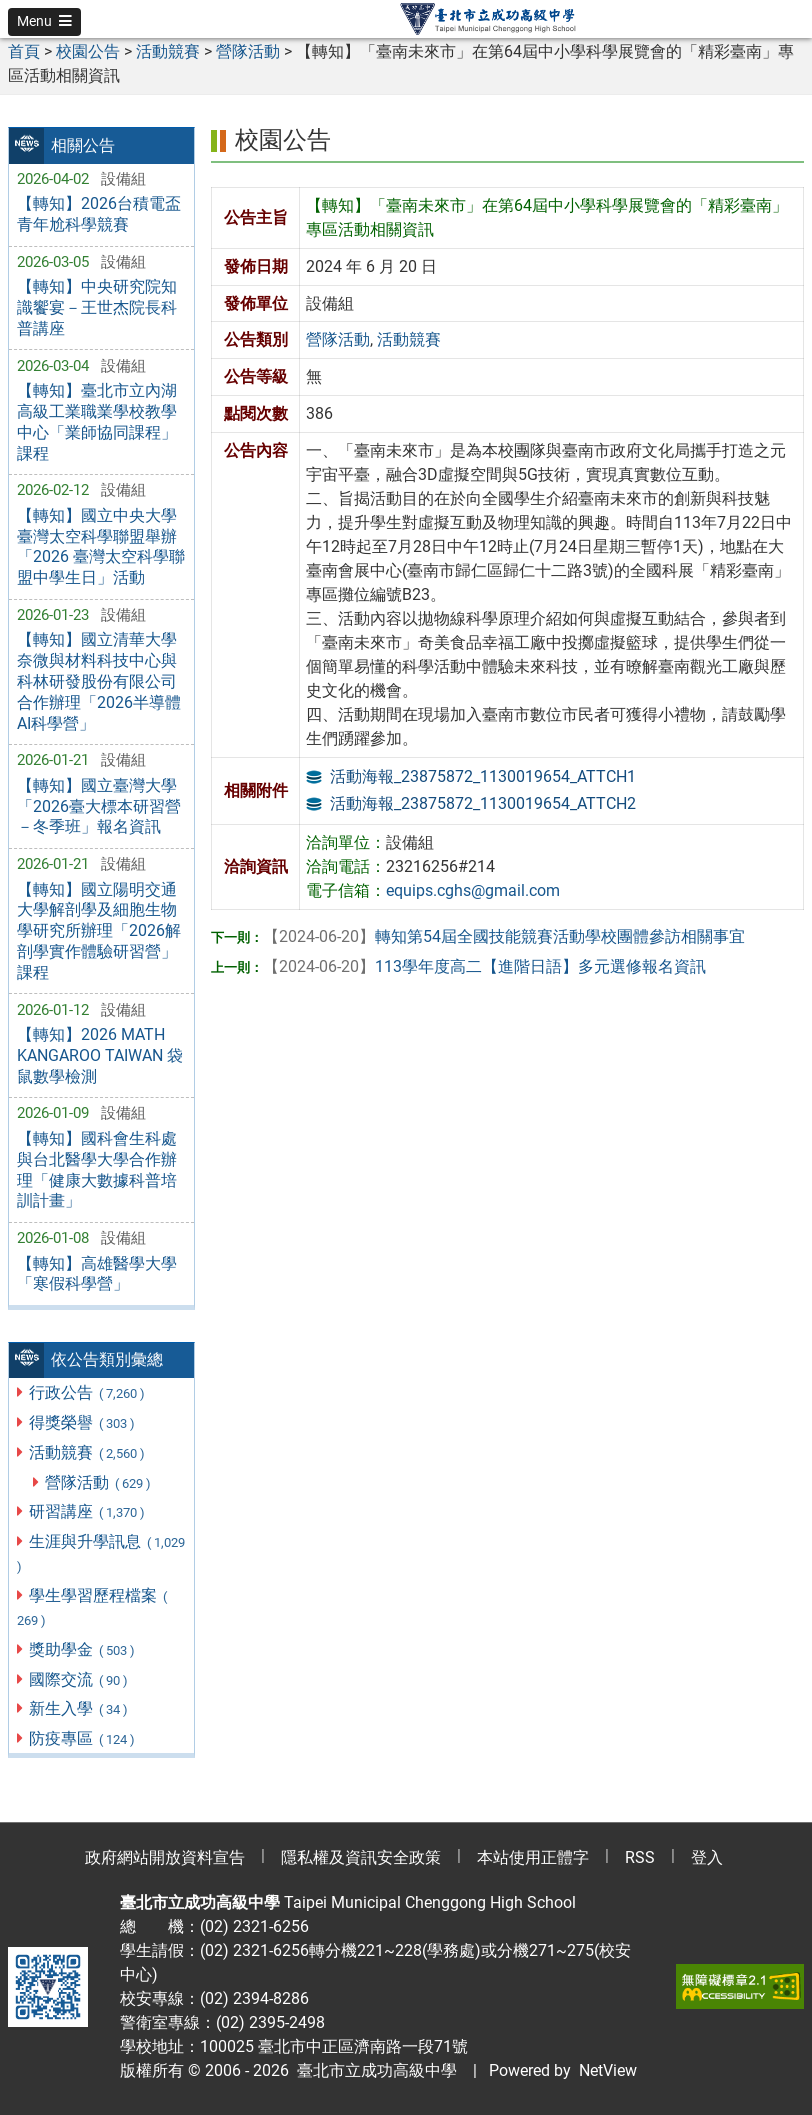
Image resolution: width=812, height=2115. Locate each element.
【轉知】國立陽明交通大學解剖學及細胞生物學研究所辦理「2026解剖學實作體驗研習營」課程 (99, 931)
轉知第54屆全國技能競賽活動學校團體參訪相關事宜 (504, 936)
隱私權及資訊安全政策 (361, 1857)
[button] (44, 22)
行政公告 (87, 1392)
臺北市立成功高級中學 (373, 2070)
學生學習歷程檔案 (92, 1607)
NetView (608, 2070)
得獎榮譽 (82, 1422)
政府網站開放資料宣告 (165, 1857)
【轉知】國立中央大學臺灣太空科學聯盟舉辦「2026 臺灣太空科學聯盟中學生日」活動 (101, 546)
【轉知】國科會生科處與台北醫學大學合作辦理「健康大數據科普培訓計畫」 (97, 1169)
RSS (640, 1857)
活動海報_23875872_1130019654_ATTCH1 (483, 776)
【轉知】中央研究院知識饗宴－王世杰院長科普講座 (97, 307)
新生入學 (79, 1708)
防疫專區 (82, 1738)
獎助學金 (82, 1649)
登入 (707, 1857)
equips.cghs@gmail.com (473, 890)
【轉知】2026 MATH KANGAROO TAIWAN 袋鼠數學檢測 (100, 1055)
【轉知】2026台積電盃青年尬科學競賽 (99, 214)
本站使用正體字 (533, 1857)
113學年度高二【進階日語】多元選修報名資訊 (484, 966)
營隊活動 (98, 1482)
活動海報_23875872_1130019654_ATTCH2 (483, 803)
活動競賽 (87, 1452)
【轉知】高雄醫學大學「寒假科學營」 (97, 1274)
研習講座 (87, 1511)
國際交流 (79, 1679)
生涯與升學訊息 (101, 1553)
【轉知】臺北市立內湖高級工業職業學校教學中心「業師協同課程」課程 (97, 421)
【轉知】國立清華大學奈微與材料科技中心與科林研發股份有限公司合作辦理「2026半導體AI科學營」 (99, 681)
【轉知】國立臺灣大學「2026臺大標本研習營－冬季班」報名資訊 (99, 806)
